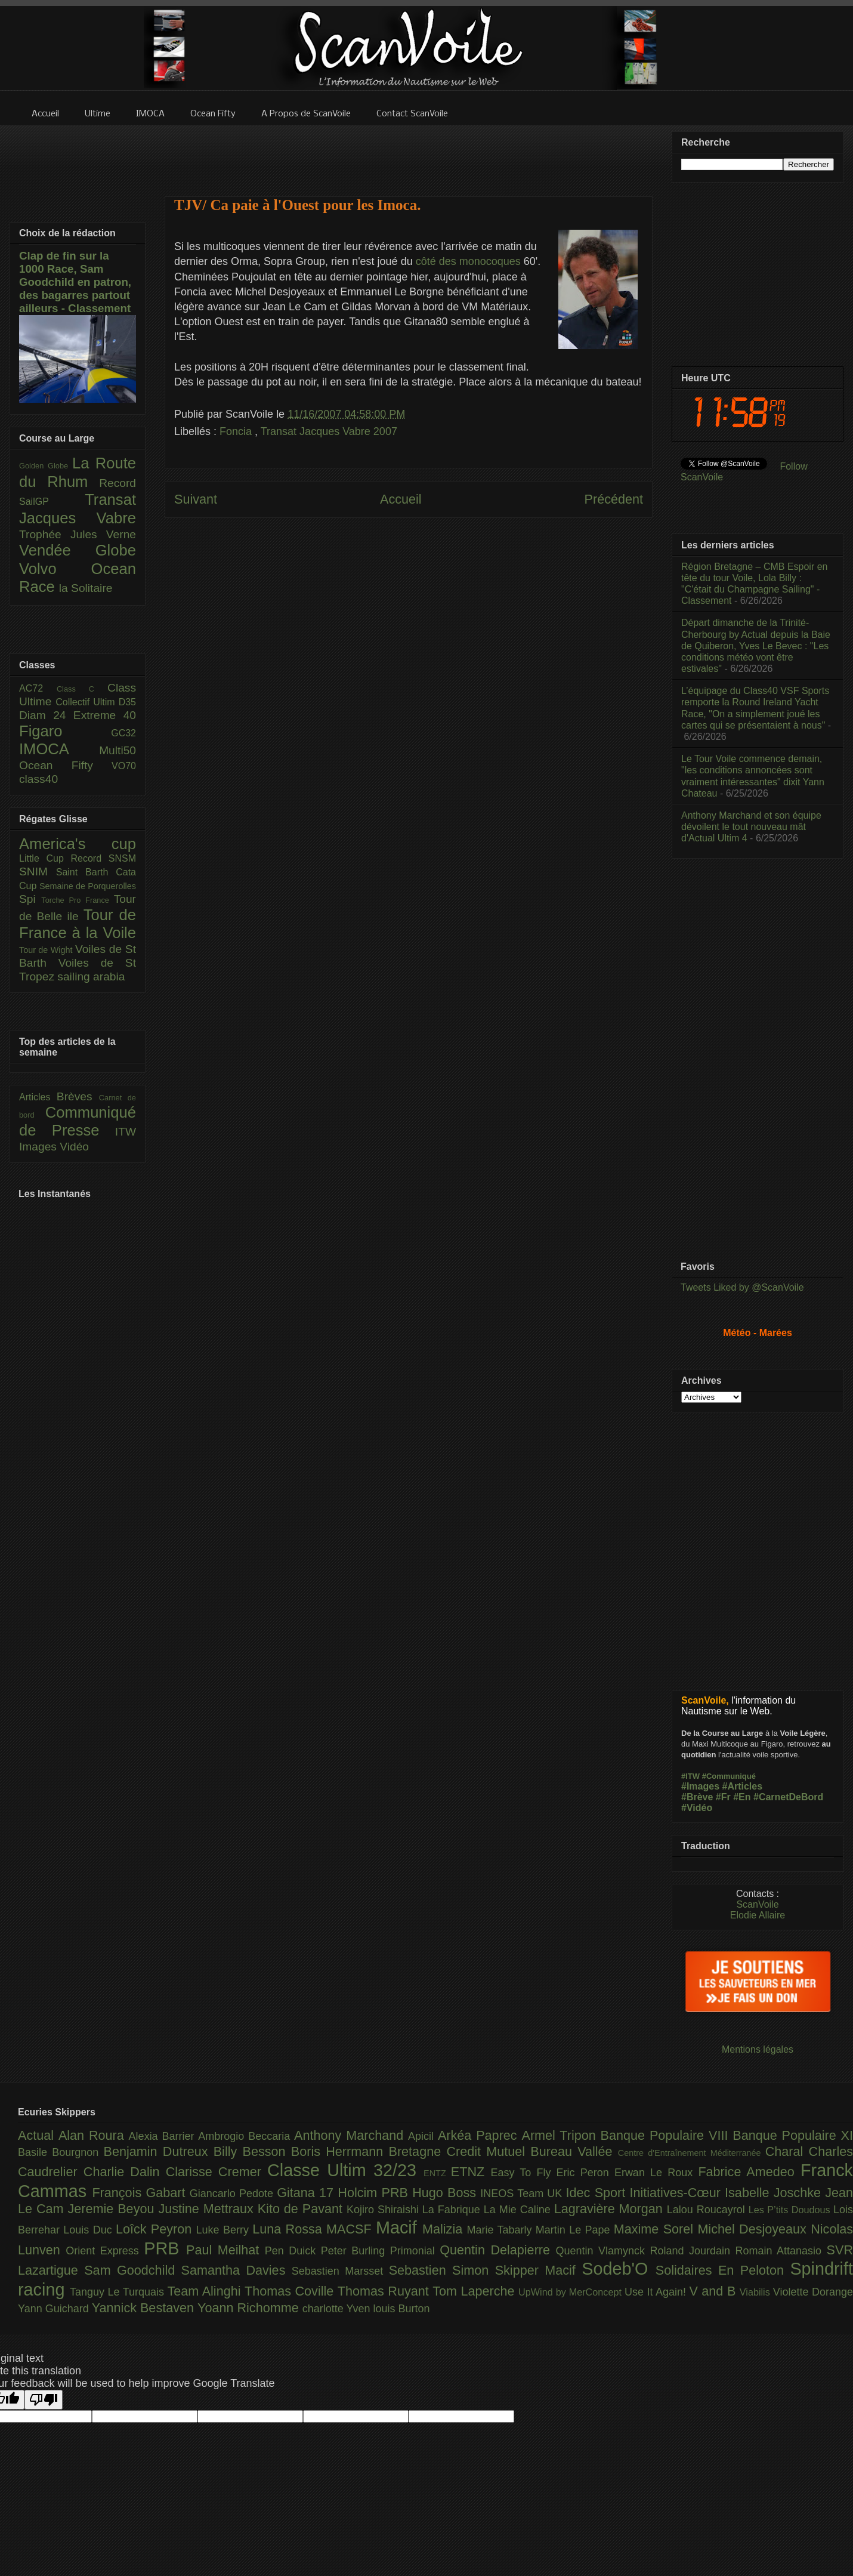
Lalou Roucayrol (708, 2210)
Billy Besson (252, 2151)
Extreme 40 (104, 715)
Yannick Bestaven (144, 2307)
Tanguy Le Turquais (119, 2292)
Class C (82, 688)
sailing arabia (91, 976)
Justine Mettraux (207, 2208)
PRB (165, 2248)
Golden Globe (45, 465)
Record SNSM (103, 858)
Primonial (415, 2251)
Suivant (195, 499)
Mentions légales (757, 2049)
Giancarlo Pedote (233, 2193)
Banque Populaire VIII (667, 2135)
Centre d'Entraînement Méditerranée (691, 2153)
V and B (714, 2291)
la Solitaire (86, 588)
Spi (30, 899)
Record (117, 483)
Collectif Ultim (86, 702)
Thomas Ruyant (385, 2291)
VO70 (124, 766)
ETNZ (471, 2171)
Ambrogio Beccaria (246, 2136)
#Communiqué (729, 1776)
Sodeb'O (619, 2268)
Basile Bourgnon (61, 2152)
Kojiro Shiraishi (384, 2210)
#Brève (697, 1797)
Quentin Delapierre (497, 2249)
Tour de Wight (47, 950)
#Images (700, 1786)
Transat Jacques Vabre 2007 (329, 431)
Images (39, 1146)
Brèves (78, 1096)
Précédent (614, 499)
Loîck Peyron (156, 2229)
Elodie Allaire (758, 1915)
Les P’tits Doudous (791, 2209)
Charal (787, 2151)
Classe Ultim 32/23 (345, 2170)
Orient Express (105, 2251)
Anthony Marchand (351, 2135)
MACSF (351, 2229)
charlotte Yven (337, 2309)
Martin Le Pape (575, 2230)
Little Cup (45, 858)
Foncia (237, 431)
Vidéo (74, 1146)
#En (741, 1797)
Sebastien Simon (442, 2270)
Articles (38, 1097)
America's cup (77, 843)
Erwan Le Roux (656, 2173)
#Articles (742, 1786)
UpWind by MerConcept (571, 2292)
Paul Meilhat (225, 2249)
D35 (127, 702)
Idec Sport (598, 2192)
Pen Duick (293, 2251)
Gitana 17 (307, 2192)
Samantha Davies (236, 2270)
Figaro (65, 731)
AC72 (38, 688)
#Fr (723, 1797)
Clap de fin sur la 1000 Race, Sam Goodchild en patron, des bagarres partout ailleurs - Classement (75, 281)
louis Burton (401, 2309)
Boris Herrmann (340, 2151)
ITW (125, 1131)
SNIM (37, 871)
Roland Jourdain (692, 2251)
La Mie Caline (519, 2210)
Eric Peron (585, 2173)
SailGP (52, 501)
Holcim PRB (375, 2192)
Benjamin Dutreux (159, 2151)
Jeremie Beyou (112, 2208)
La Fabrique (453, 2210)
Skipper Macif (538, 2270)
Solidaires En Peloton (723, 2270)
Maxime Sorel (656, 2229)
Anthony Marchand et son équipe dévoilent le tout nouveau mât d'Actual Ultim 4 (751, 826)
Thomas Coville (291, 2291)
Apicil (423, 2136)
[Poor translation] (43, 2400)
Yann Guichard (55, 2309)
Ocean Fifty (65, 765)
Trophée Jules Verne (77, 534)
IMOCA (59, 749)
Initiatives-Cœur (677, 2192)
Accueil (401, 499)
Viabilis (756, 2292)
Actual (38, 2135)
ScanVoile (757, 1904)
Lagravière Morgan (610, 2208)
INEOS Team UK (522, 2193)
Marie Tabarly (501, 2230)
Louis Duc (89, 2230)
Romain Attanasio (781, 2251)
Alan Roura (93, 2135)
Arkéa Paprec (480, 2135)
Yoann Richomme (249, 2307)
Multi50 (117, 750)
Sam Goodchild (132, 2270)
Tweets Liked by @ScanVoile (742, 1287)
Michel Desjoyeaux (754, 2229)
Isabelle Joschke (775, 2192)
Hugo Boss (446, 2192)
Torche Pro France (77, 900)
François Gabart (140, 2192)
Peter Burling (355, 2251)
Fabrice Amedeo (749, 2171)
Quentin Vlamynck (603, 2251)
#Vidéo (696, 1808)
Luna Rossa (289, 2229)
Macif (399, 2227)
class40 (38, 779)
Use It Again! (657, 2292)
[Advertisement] (408, 153)
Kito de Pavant (302, 2208)
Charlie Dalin (125, 2171)
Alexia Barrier (164, 2136)
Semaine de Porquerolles (87, 886)
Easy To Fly (523, 2173)
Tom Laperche (475, 2291)
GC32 (123, 733)
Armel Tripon (560, 2135)
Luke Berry (224, 2230)
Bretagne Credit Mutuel (460, 2151)
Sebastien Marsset (340, 2271)
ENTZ (437, 2173)
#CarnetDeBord (788, 1797)
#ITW (690, 1776)
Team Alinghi (206, 2291)
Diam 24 (46, 715)
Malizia (444, 2229)
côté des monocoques (470, 261)
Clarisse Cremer (216, 2171)
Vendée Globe (77, 550)
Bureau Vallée (574, 2151)
